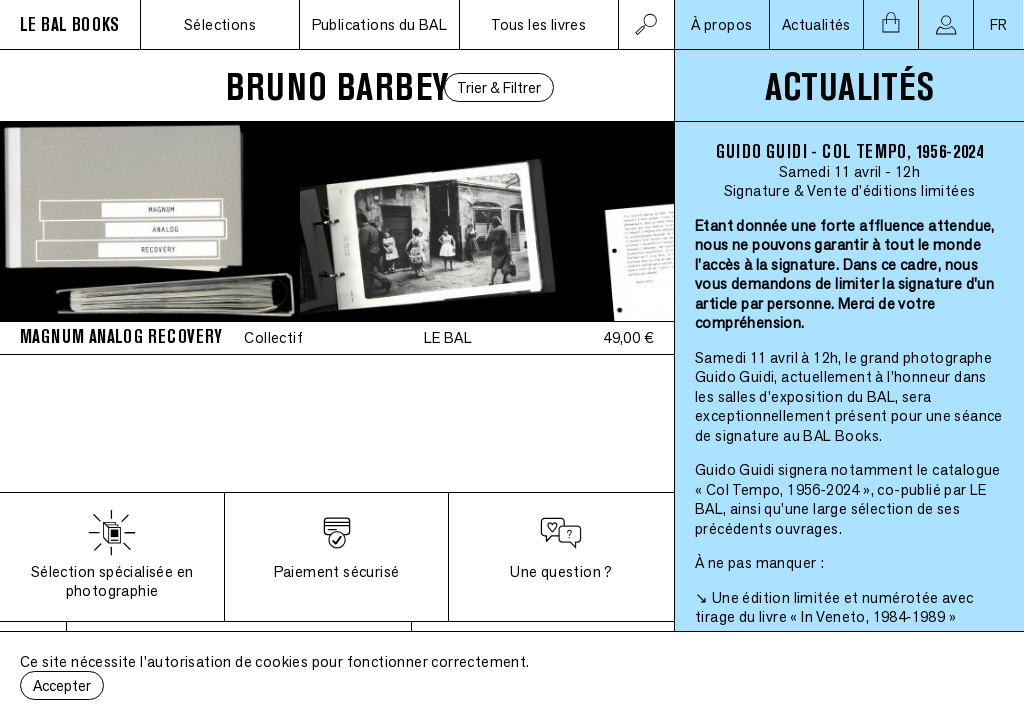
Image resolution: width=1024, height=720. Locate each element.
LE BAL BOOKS (70, 24)
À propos (721, 24)
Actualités (816, 24)
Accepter (62, 685)
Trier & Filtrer (499, 87)
